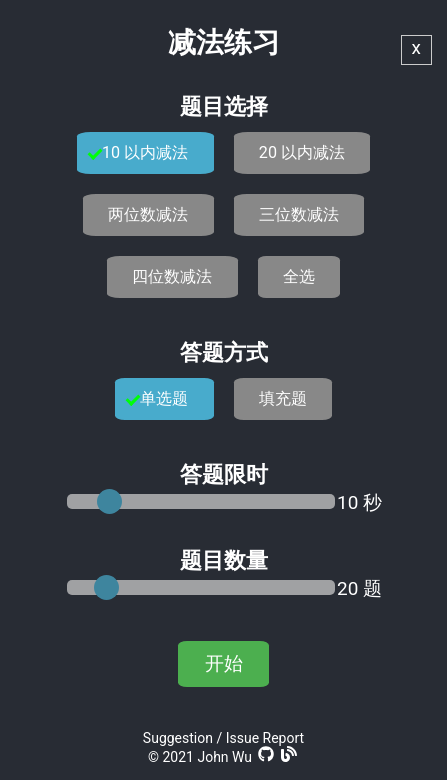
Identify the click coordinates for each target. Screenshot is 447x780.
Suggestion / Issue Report (223, 738)
